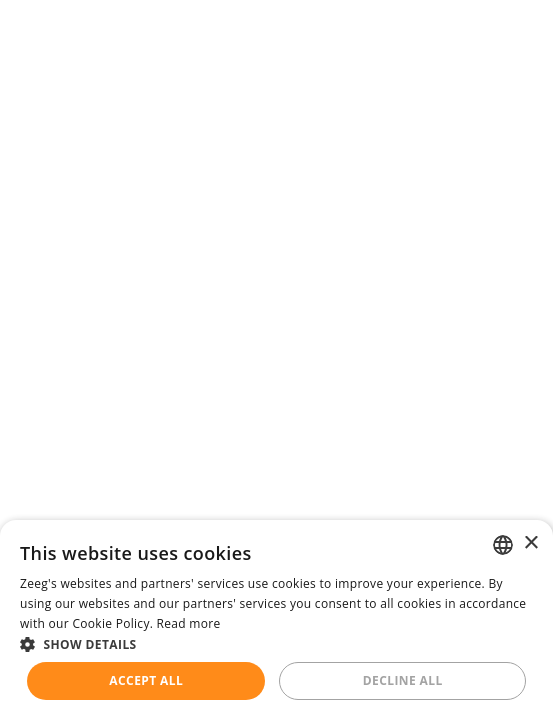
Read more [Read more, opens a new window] (189, 623)
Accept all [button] (146, 680)
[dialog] (276, 620)
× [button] (530, 543)
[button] (276, 644)
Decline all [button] (403, 680)
